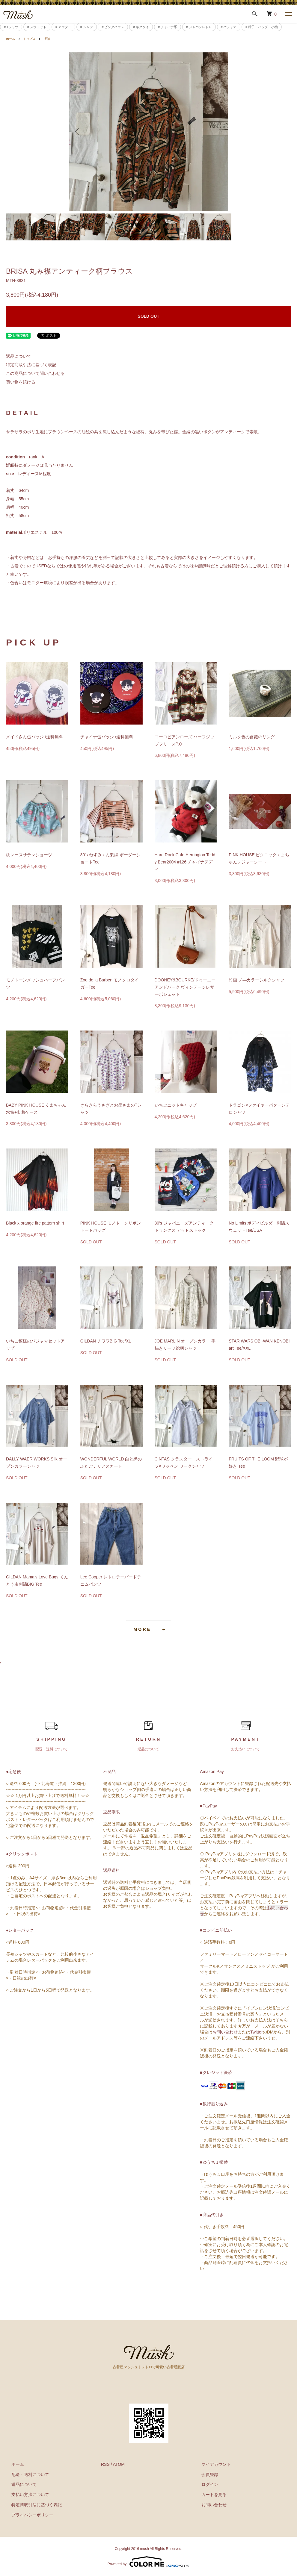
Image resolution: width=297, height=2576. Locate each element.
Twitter (256, 2032)
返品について (18, 356)
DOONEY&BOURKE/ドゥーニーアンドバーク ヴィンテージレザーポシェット (185, 987)
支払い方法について (25, 2494)
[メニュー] (288, 14)
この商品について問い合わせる (35, 373)
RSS (105, 2464)
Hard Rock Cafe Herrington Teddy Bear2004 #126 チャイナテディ (185, 862)
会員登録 (204, 2474)
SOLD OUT (148, 316)
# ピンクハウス (113, 27)
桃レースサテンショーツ (29, 854)
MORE (142, 1629)
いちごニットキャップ (176, 1105)
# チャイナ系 (167, 27)
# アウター (63, 27)
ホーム (11, 39)
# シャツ (86, 27)
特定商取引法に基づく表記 (31, 364)
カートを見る (208, 2494)
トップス (32, 39)
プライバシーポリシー (27, 2515)
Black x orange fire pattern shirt (35, 1223)
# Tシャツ (11, 27)
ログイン (204, 2484)
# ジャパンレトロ (199, 27)
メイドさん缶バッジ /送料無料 (34, 736)
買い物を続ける (20, 382)
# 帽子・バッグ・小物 (261, 27)
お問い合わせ (225, 2032)
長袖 (51, 39)
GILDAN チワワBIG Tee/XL (105, 1341)
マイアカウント (210, 2464)
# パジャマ (229, 27)
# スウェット (36, 27)
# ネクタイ (141, 27)
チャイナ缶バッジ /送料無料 (106, 736)
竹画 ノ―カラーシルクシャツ (256, 980)
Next (219, 131)
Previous (78, 131)
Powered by (148, 2561)
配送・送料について (25, 2474)
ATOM (119, 2464)
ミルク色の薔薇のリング (252, 736)
